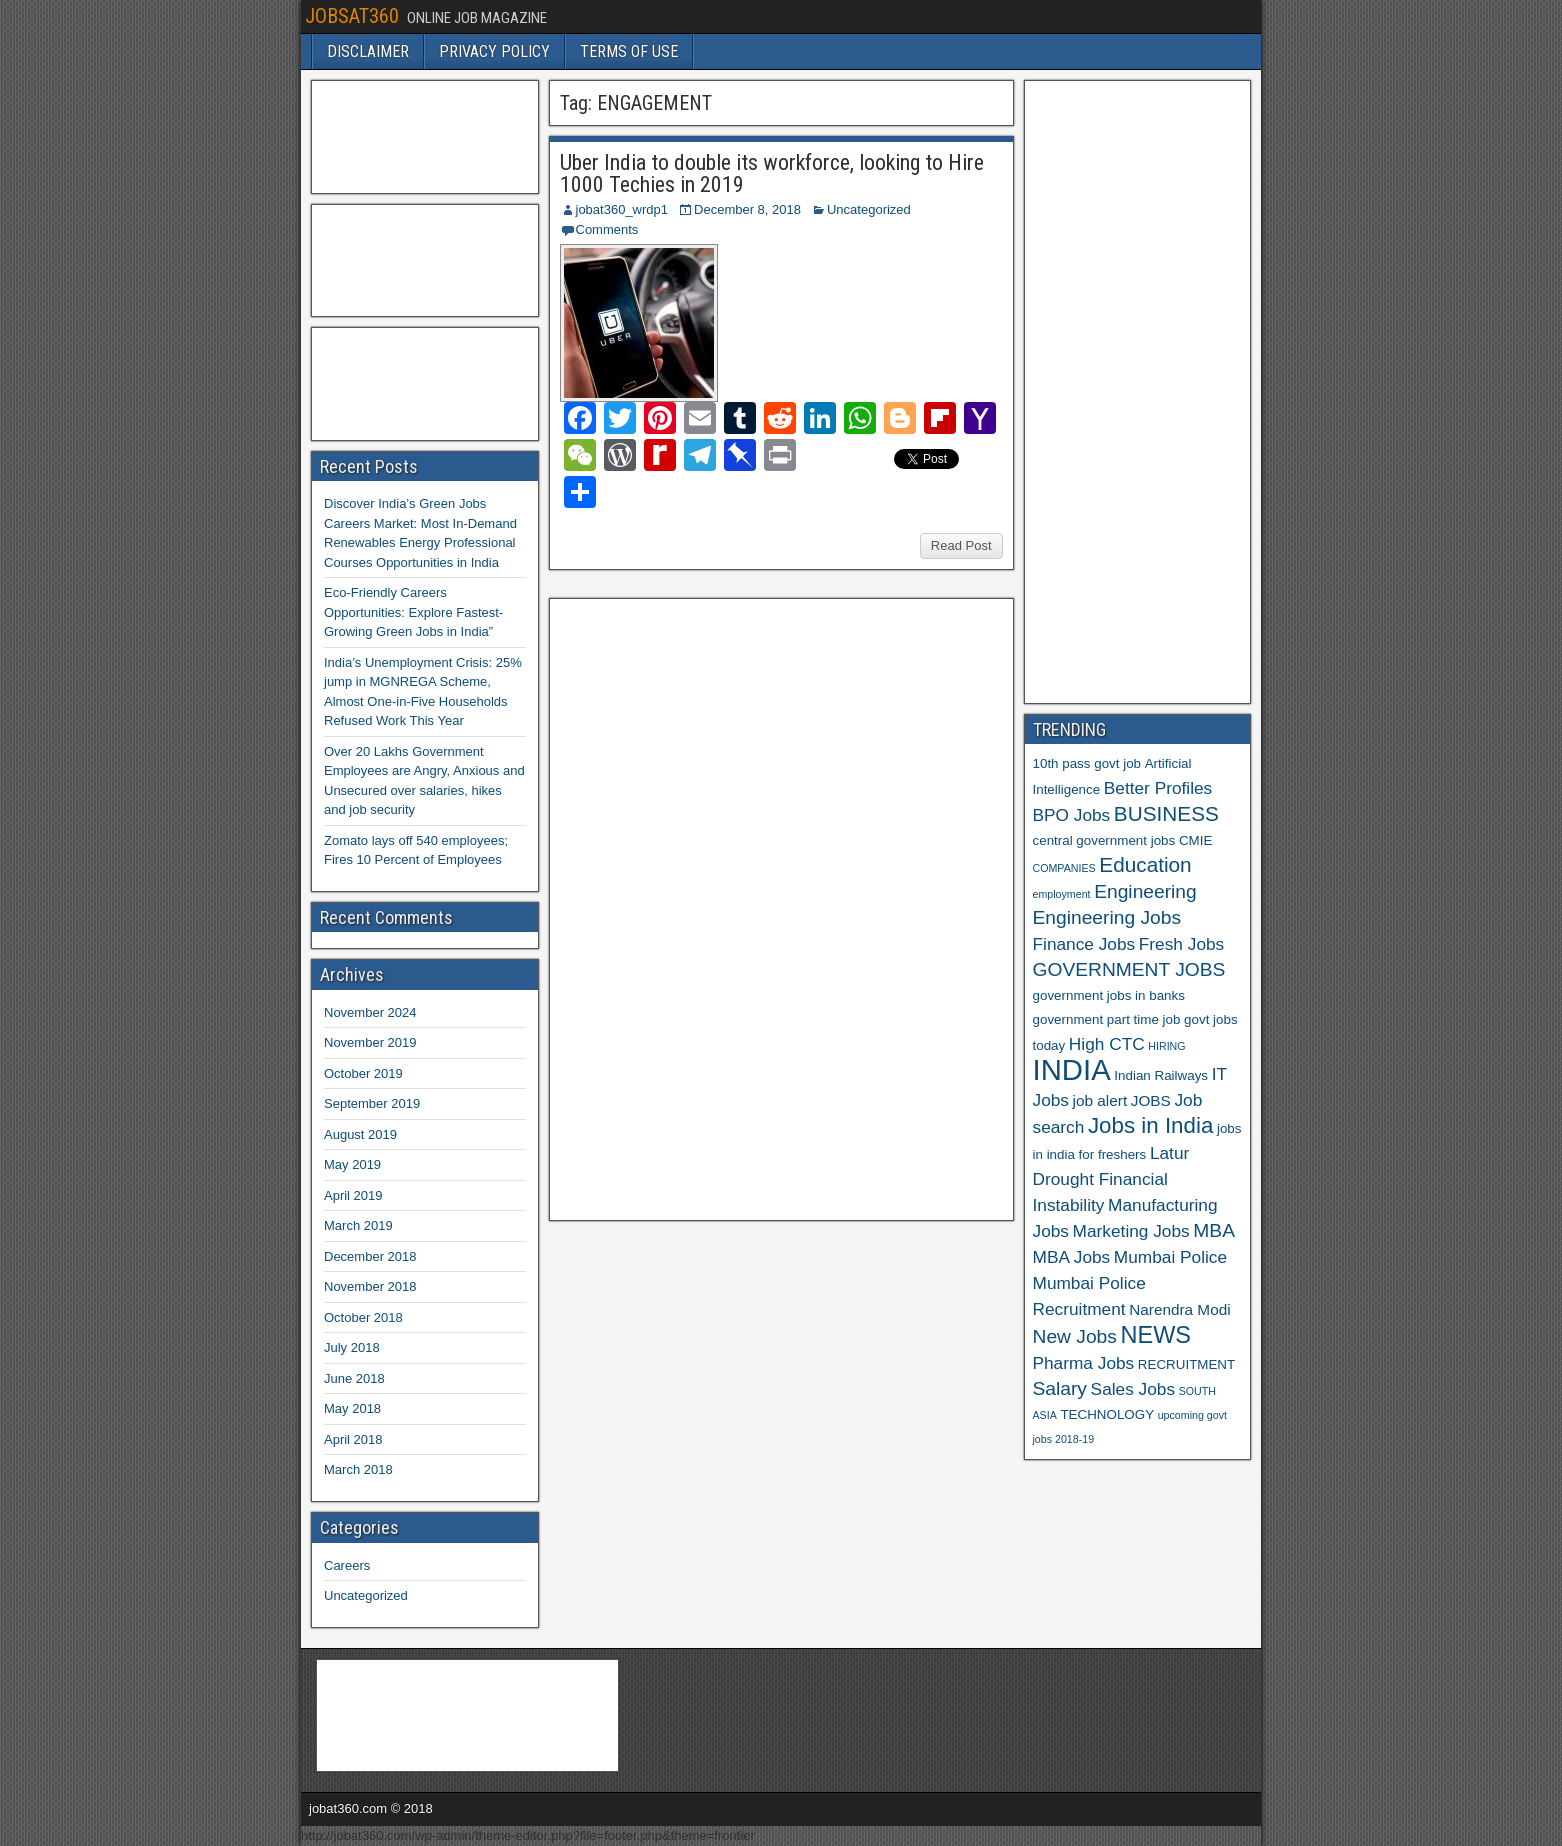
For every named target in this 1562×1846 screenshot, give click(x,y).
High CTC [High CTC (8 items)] (1107, 1044)
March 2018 (358, 1469)
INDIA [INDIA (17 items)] (1072, 1069)
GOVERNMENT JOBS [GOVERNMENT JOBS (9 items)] (1129, 969)
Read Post (961, 545)
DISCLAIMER (368, 51)
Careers (347, 1565)
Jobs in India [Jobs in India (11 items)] (1150, 1125)
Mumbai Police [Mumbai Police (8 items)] (1170, 1257)
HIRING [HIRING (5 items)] (1166, 1046)
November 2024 (370, 1012)
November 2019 (370, 1042)
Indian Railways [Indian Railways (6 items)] (1161, 1075)
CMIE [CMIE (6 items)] (1195, 840)
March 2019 (358, 1225)
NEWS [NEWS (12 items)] (1156, 1335)
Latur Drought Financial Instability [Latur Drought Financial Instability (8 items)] (1111, 1179)
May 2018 (352, 1408)
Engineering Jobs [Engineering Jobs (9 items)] (1107, 917)
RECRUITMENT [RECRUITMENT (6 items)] (1186, 1364)
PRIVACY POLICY (494, 51)
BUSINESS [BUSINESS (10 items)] (1166, 813)
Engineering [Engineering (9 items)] (1145, 891)
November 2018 (370, 1286)
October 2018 (363, 1317)
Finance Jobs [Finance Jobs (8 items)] (1084, 944)
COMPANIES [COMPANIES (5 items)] (1064, 868)
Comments (607, 229)
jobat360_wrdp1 (622, 209)
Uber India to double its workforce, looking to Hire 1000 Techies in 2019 (772, 173)
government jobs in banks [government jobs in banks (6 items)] (1109, 995)
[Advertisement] (708, 907)
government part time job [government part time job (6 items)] (1107, 1019)
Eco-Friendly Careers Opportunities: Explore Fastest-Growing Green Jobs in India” (413, 612)
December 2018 (370, 1256)
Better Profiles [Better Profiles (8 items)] (1158, 788)
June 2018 (354, 1378)
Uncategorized (869, 209)
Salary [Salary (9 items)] (1060, 1388)
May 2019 (352, 1164)
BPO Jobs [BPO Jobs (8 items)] (1072, 815)
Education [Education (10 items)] (1145, 864)
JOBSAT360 (352, 16)
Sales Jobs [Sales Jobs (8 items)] (1133, 1389)
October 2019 (363, 1073)
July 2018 (352, 1347)
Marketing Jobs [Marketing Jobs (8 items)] (1131, 1231)
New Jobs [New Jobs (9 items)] (1075, 1336)
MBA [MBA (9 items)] (1214, 1230)
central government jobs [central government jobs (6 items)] (1104, 840)
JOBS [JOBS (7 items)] (1151, 1100)
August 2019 (360, 1134)
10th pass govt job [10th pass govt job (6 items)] (1087, 763)
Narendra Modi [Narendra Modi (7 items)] (1179, 1309)
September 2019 (372, 1103)
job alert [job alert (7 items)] (1100, 1100)
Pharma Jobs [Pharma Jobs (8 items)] (1084, 1363)
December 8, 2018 (747, 209)
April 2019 (353, 1195)
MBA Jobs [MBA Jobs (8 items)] (1072, 1257)
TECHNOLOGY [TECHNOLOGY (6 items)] (1107, 1414)
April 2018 (353, 1439)
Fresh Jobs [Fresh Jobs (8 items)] (1181, 944)
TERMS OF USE (629, 51)
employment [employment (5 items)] (1062, 894)
